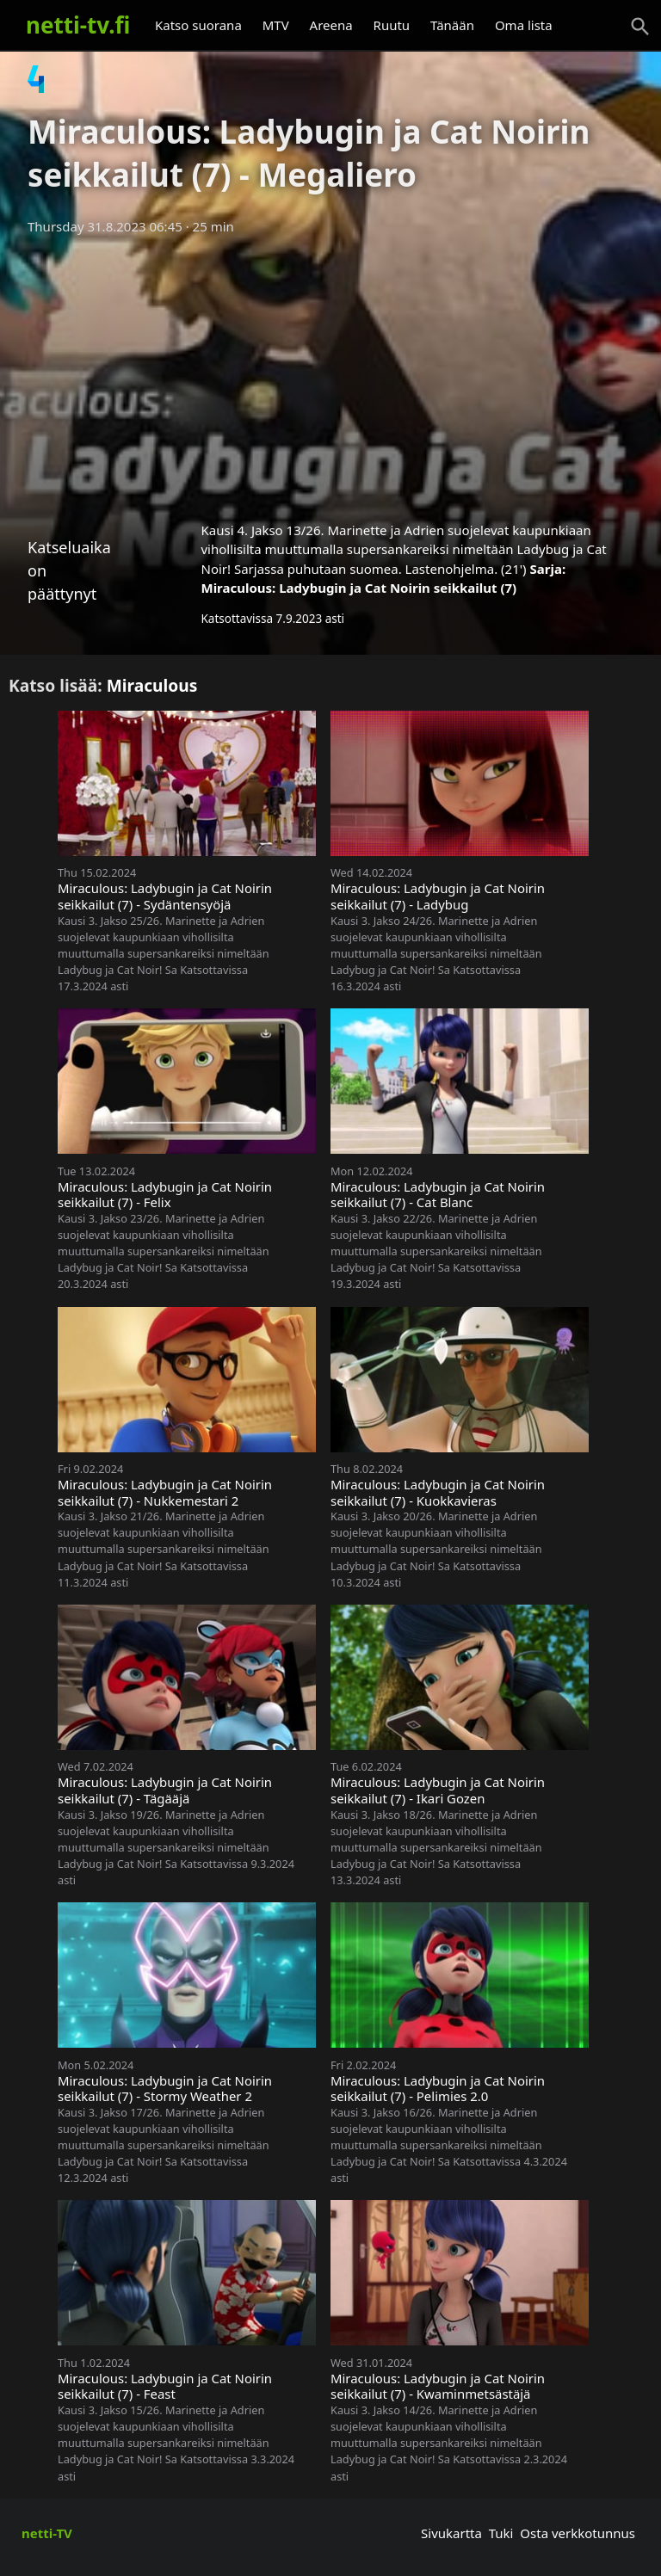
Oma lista (524, 25)
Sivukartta (451, 2533)
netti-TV (47, 2533)
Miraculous (152, 685)
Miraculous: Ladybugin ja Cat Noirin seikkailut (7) (358, 587)
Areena (331, 25)
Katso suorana (198, 25)
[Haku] (640, 26)
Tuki (501, 2533)
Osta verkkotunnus (577, 2533)
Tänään (452, 25)
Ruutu (392, 25)
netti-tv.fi (78, 24)
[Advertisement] (330, 372)
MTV (276, 25)
